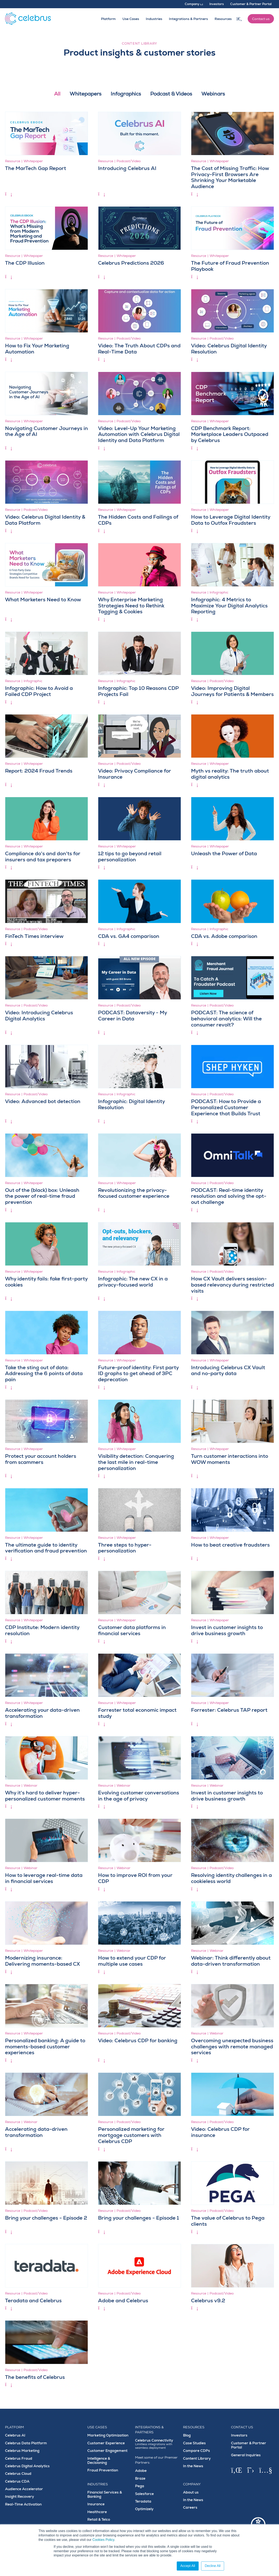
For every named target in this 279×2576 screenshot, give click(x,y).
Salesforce (144, 2494)
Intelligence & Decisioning (98, 2460)
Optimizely (144, 2509)
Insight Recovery (19, 2496)
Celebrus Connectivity (156, 2444)
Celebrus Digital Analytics (27, 2466)
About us (191, 2492)
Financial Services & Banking (104, 2494)
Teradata (143, 2501)
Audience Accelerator (24, 2489)
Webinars (213, 94)
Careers (190, 2507)
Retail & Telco (98, 2519)
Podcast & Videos (171, 94)
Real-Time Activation (23, 2504)
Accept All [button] (187, 2566)
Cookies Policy (103, 2539)
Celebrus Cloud (18, 2473)
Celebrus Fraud (18, 2458)
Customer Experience (106, 2443)
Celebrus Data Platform (26, 2443)
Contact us (261, 19)
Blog (187, 2435)
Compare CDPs (196, 2451)
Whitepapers (85, 94)
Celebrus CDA (17, 2481)
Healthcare (97, 2512)
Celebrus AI (15, 2435)
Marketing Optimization (107, 2435)
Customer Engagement (107, 2451)
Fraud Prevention (102, 2470)
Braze (140, 2478)
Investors (239, 2435)
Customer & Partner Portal (248, 2445)
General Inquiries (246, 2455)
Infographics (126, 94)
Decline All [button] (213, 2566)
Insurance (96, 2504)
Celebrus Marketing (22, 2451)
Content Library (197, 2458)
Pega (139, 2486)
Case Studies (194, 2443)
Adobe (141, 2470)
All (57, 94)
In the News (193, 2466)
